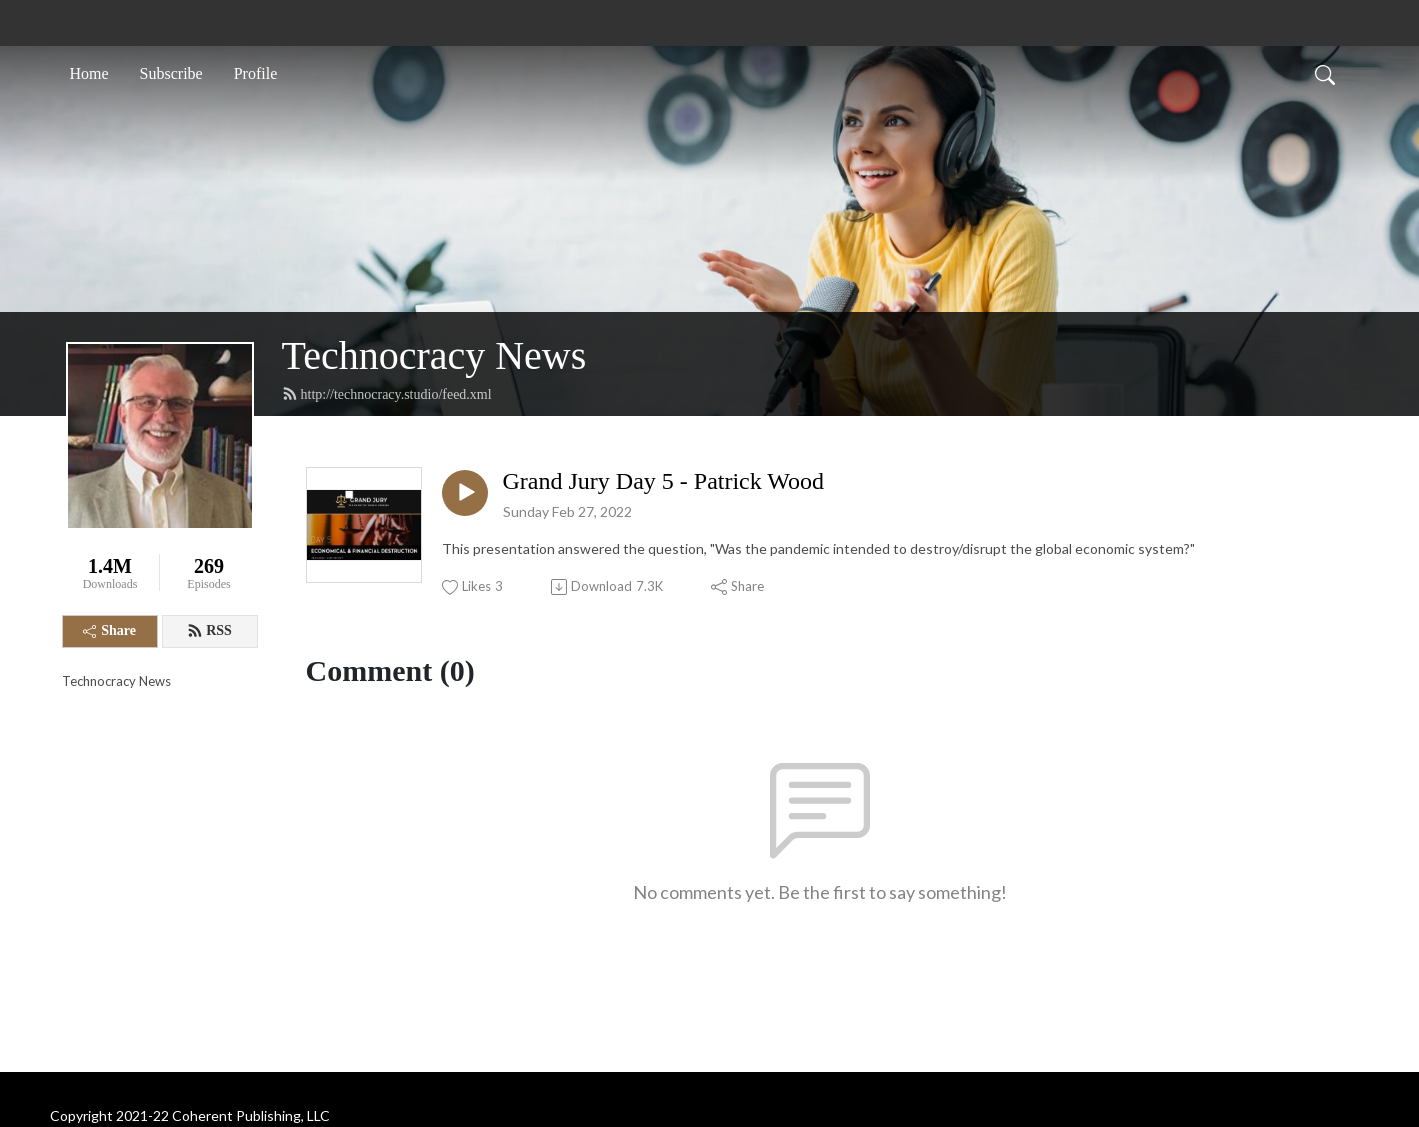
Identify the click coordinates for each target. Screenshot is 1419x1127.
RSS (209, 631)
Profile (256, 73)
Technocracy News (434, 355)
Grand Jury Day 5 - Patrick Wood (664, 481)
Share (109, 630)
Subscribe (171, 73)
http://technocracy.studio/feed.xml (387, 394)
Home (89, 73)
